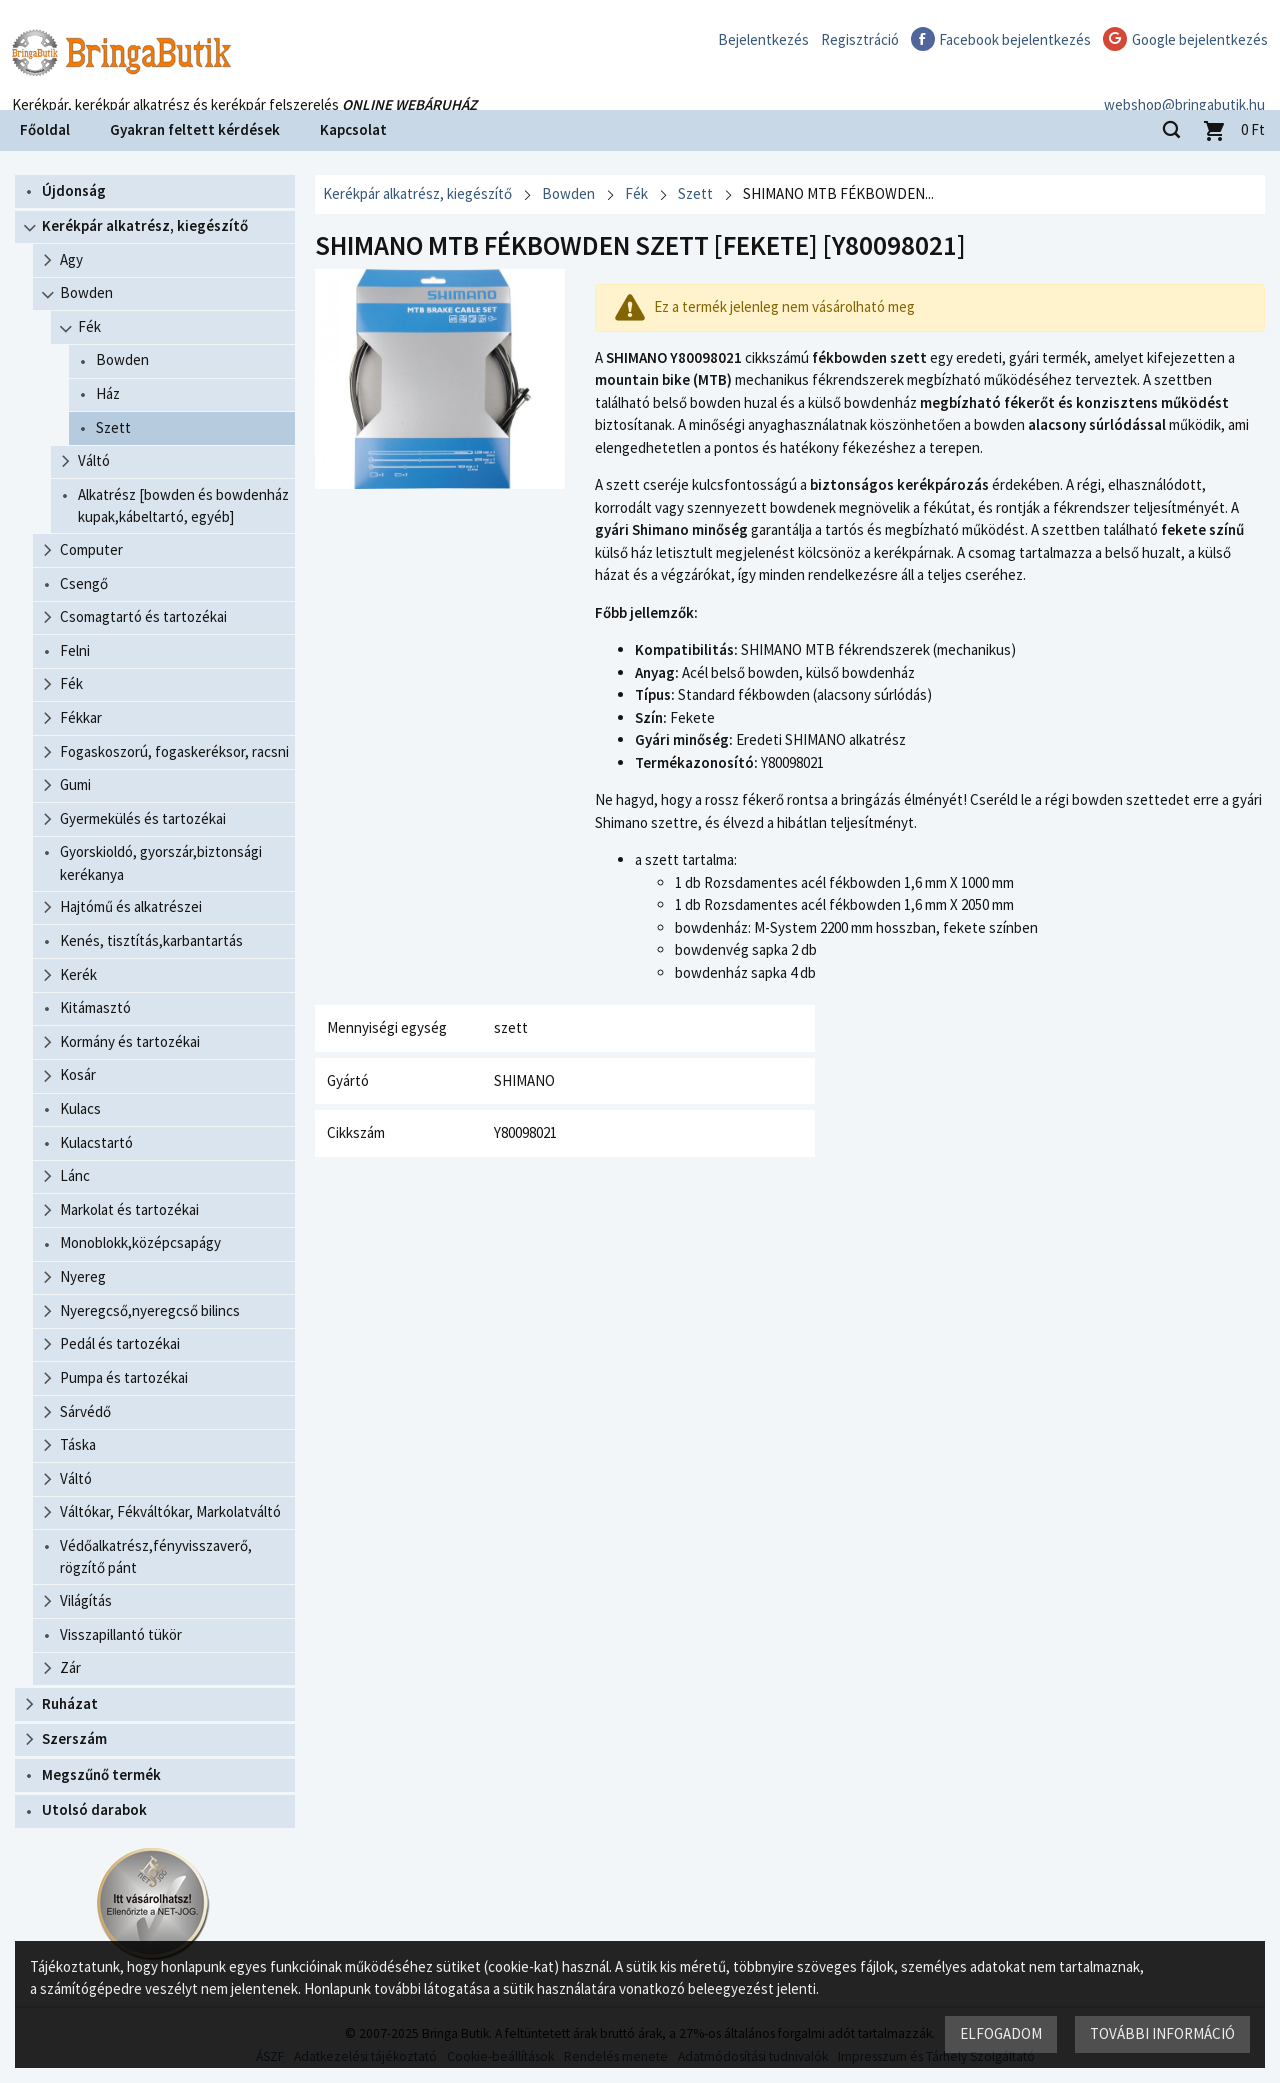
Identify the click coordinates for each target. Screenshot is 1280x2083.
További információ (1162, 2033)
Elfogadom (1001, 2033)
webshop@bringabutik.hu (1184, 83)
